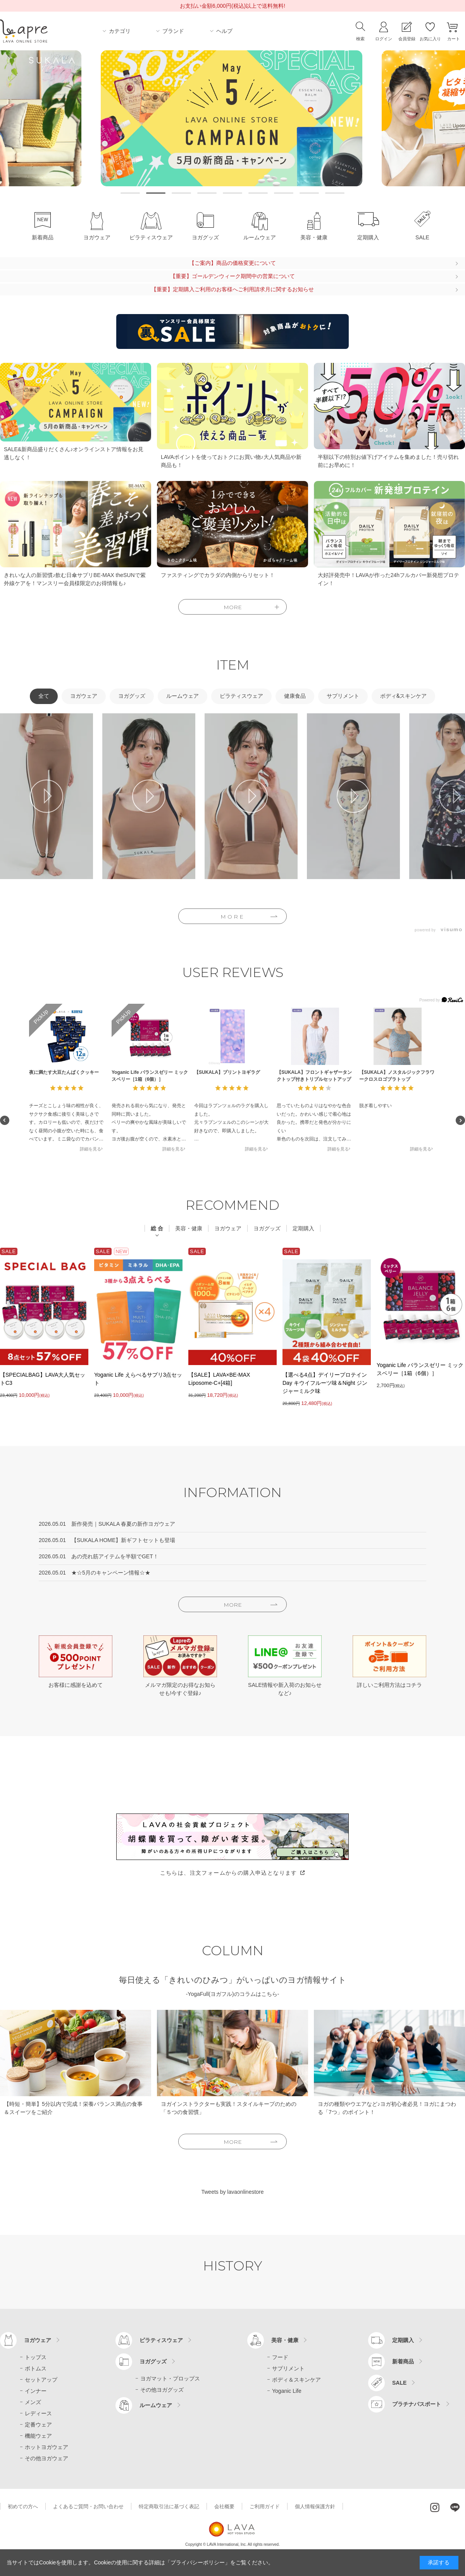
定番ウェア (38, 2424)
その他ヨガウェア (46, 2458)
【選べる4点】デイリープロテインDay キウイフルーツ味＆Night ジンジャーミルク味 (324, 1383)
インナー (35, 2390)
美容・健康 (284, 2340)
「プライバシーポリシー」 (197, 2562)
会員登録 (406, 38)
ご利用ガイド (265, 2506)
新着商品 (403, 2361)
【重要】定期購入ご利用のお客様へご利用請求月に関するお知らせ (232, 289)
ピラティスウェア (161, 2340)
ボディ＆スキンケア (296, 2379)
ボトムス (35, 2368)
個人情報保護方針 (315, 2506)
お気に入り (430, 38)
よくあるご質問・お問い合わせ (88, 2506)
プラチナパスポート (416, 2404)
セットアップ (41, 2379)
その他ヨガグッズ (162, 2389)
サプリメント (288, 2368)
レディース (38, 2413)
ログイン (383, 38)
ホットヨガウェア (46, 2447)
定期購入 (403, 2340)
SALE (399, 2382)
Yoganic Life (286, 2390)
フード (280, 2357)
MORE (232, 916)
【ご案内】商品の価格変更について (232, 263)
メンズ (33, 2402)
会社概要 (224, 2506)
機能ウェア (38, 2435)
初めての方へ (23, 2506)
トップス (35, 2357)
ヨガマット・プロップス (170, 2378)
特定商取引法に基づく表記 (169, 2506)
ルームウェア (156, 2405)
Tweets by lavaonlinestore (232, 2192)
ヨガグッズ (153, 2361)
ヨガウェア (37, 2340)
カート (453, 38)
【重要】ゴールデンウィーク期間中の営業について (232, 276)
